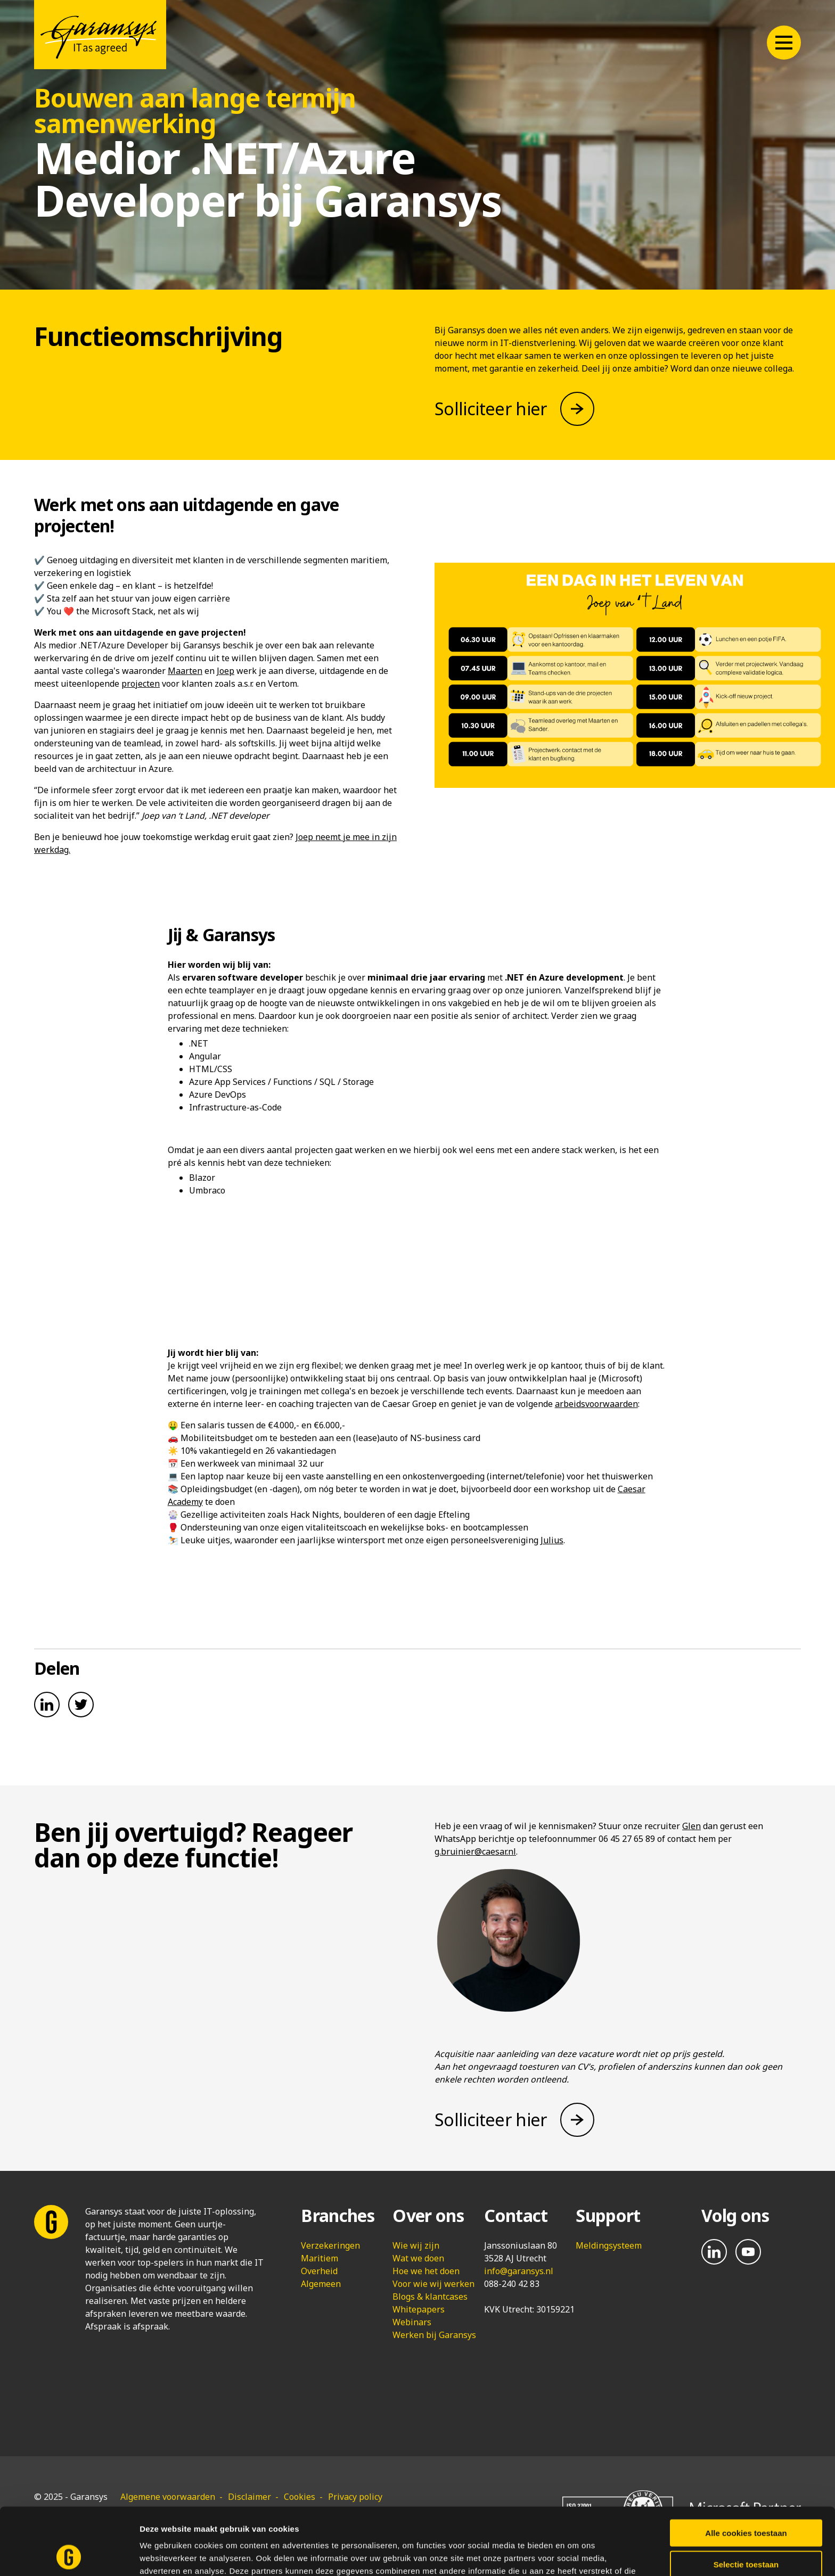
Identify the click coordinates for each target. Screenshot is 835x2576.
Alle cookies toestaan (746, 2469)
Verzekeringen (330, 2245)
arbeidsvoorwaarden (596, 1404)
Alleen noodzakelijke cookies (746, 2532)
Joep (225, 671)
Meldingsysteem (609, 2245)
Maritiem (319, 2258)
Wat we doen (418, 2258)
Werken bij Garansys (434, 2335)
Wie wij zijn (415, 2245)
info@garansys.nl (518, 2271)
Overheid (319, 2271)
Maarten (185, 671)
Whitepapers (418, 2309)
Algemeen (321, 2284)
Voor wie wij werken (433, 2284)
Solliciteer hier (491, 408)
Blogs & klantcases (430, 2296)
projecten (140, 683)
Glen (691, 1826)
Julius (552, 1540)
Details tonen (575, 2554)
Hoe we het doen (426, 2271)
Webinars (411, 2322)
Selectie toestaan (746, 2501)
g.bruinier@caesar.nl (475, 1851)
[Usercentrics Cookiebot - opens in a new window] (69, 2555)
